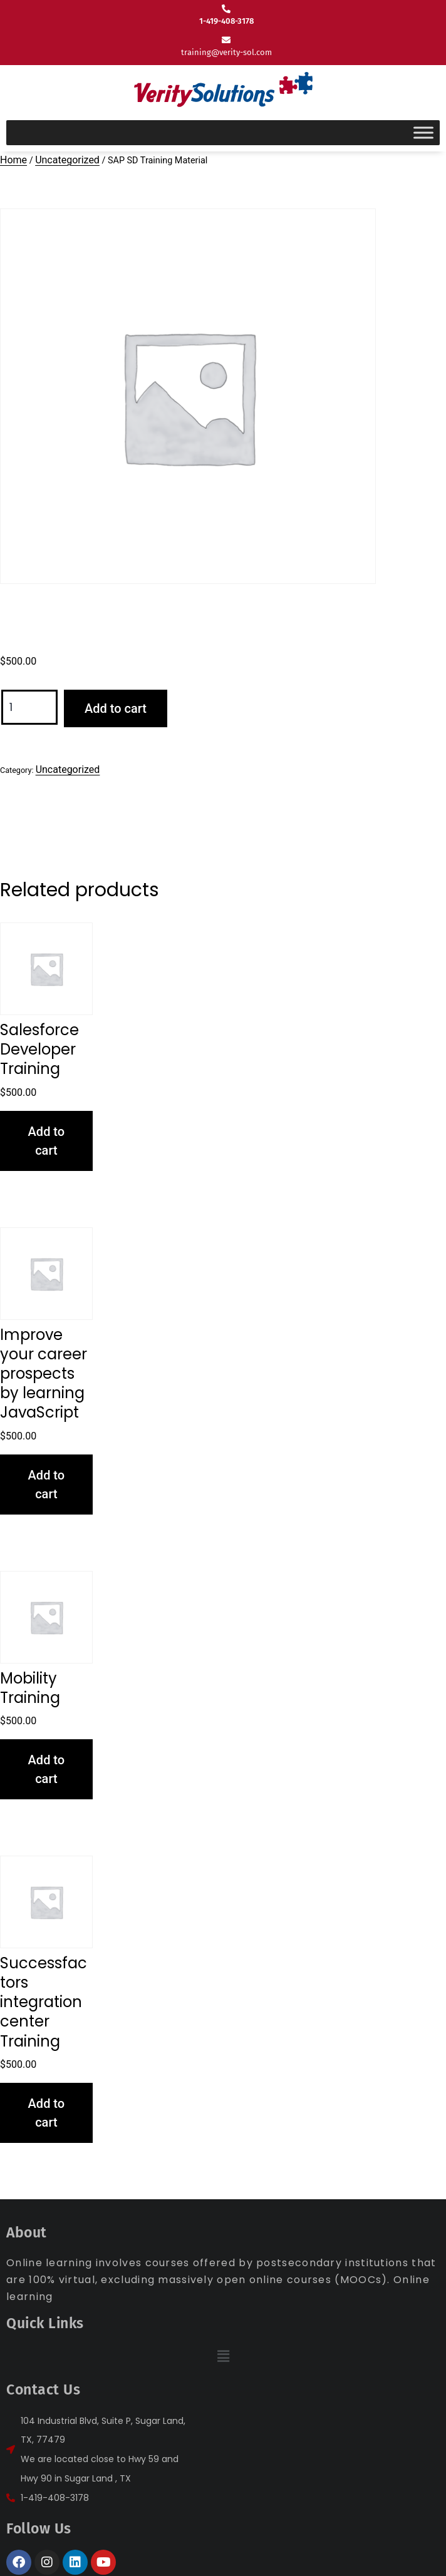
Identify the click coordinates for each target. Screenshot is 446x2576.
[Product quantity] (29, 707)
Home (13, 160)
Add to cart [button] (46, 1141)
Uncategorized (67, 160)
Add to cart (116, 708)
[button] (223, 2357)
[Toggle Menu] (423, 132)
